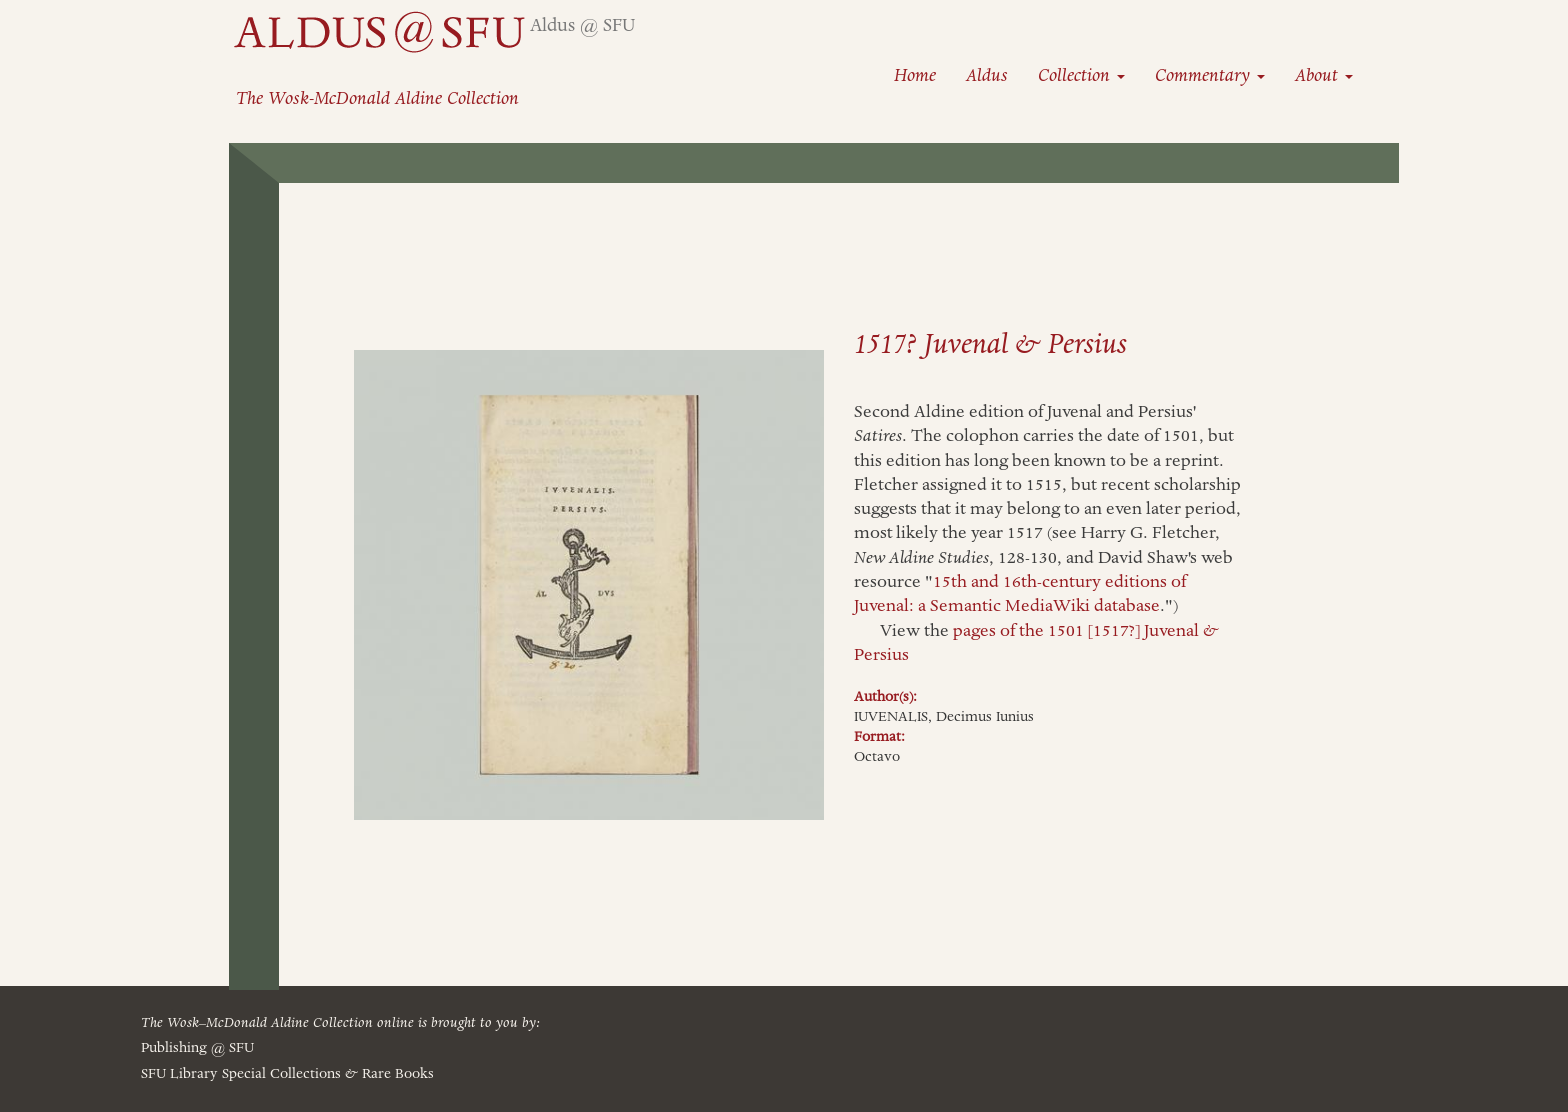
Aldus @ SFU (582, 25)
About (1324, 75)
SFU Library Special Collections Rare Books (287, 1074)
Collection (1081, 75)
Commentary (1210, 75)
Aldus (987, 75)
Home (915, 75)
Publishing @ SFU (197, 1048)
